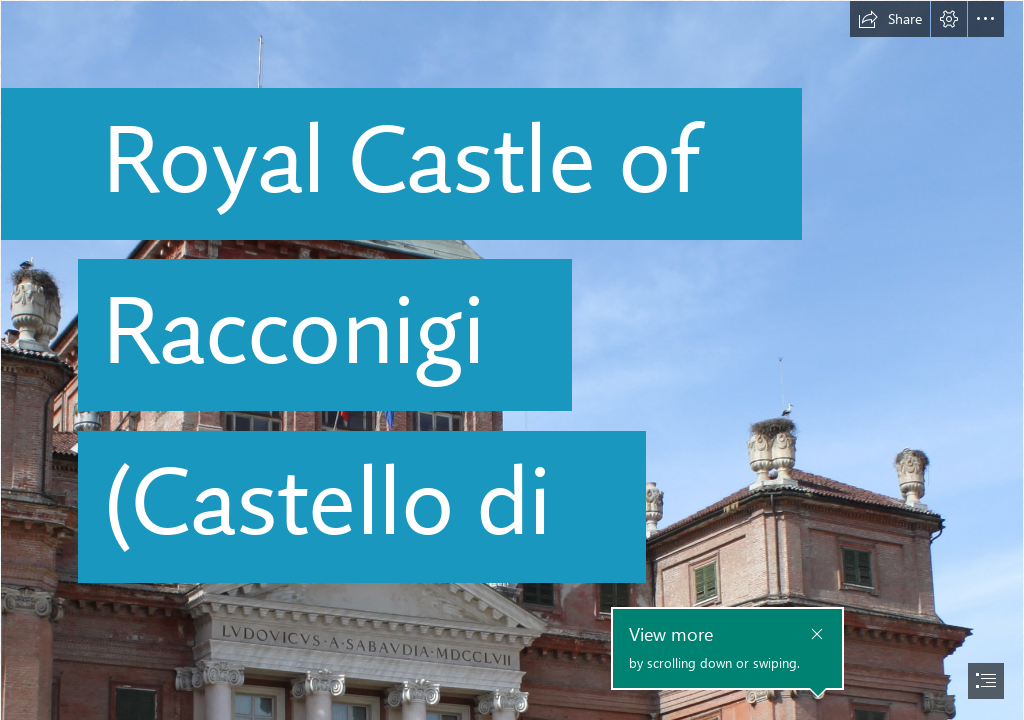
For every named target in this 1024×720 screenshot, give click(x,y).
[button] (890, 19)
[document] (512, 360)
